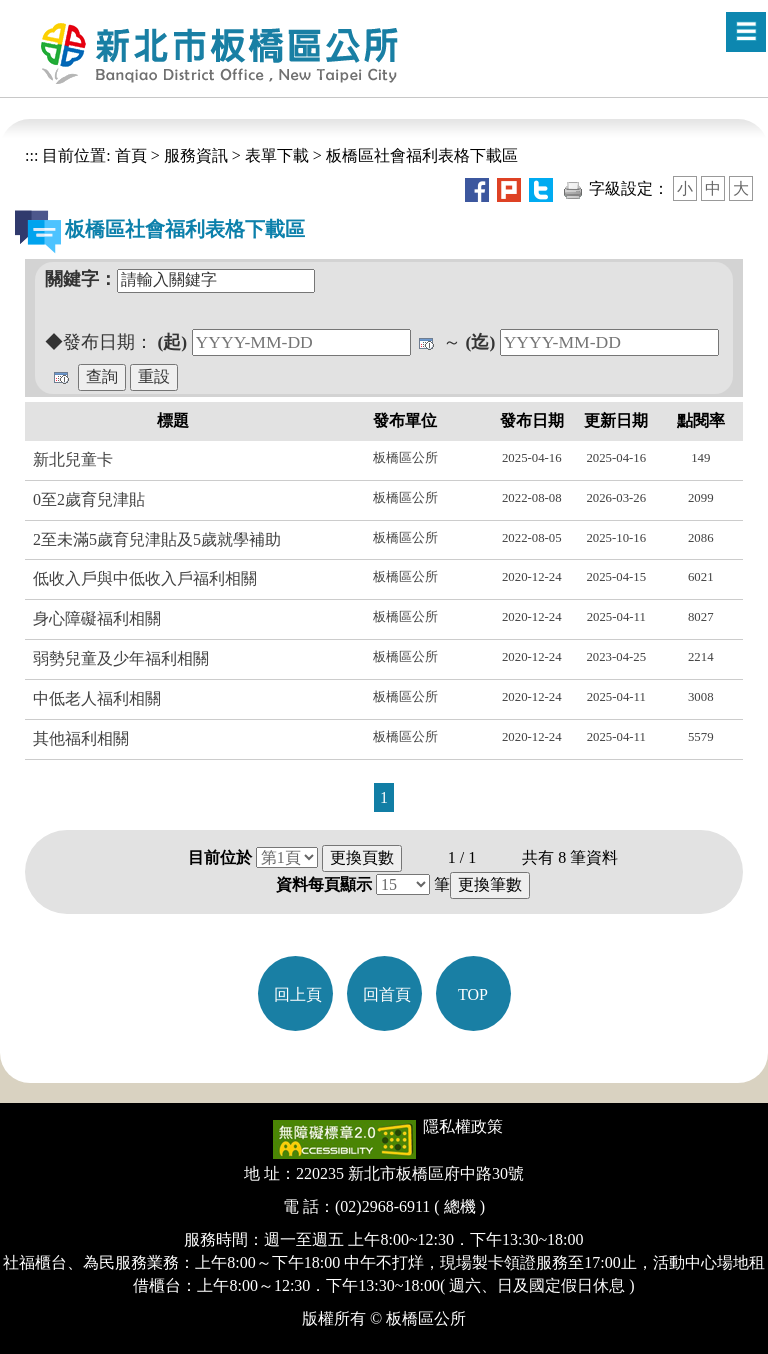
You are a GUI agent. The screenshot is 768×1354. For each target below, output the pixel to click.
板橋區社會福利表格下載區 (422, 155)
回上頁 (298, 994)
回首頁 (387, 994)
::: (31, 155)
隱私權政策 (463, 1126)
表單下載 (277, 155)
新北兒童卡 (73, 459)
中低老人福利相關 (97, 698)
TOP (473, 994)
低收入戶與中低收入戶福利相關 (145, 578)
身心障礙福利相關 (97, 618)
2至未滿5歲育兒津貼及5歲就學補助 (157, 539)
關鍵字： (81, 279)
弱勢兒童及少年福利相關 (121, 658)
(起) (172, 342)
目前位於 (220, 857)
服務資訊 (196, 155)
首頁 (129, 155)
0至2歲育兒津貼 (89, 499)
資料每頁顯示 (324, 884)
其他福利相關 (81, 738)
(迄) (481, 342)
